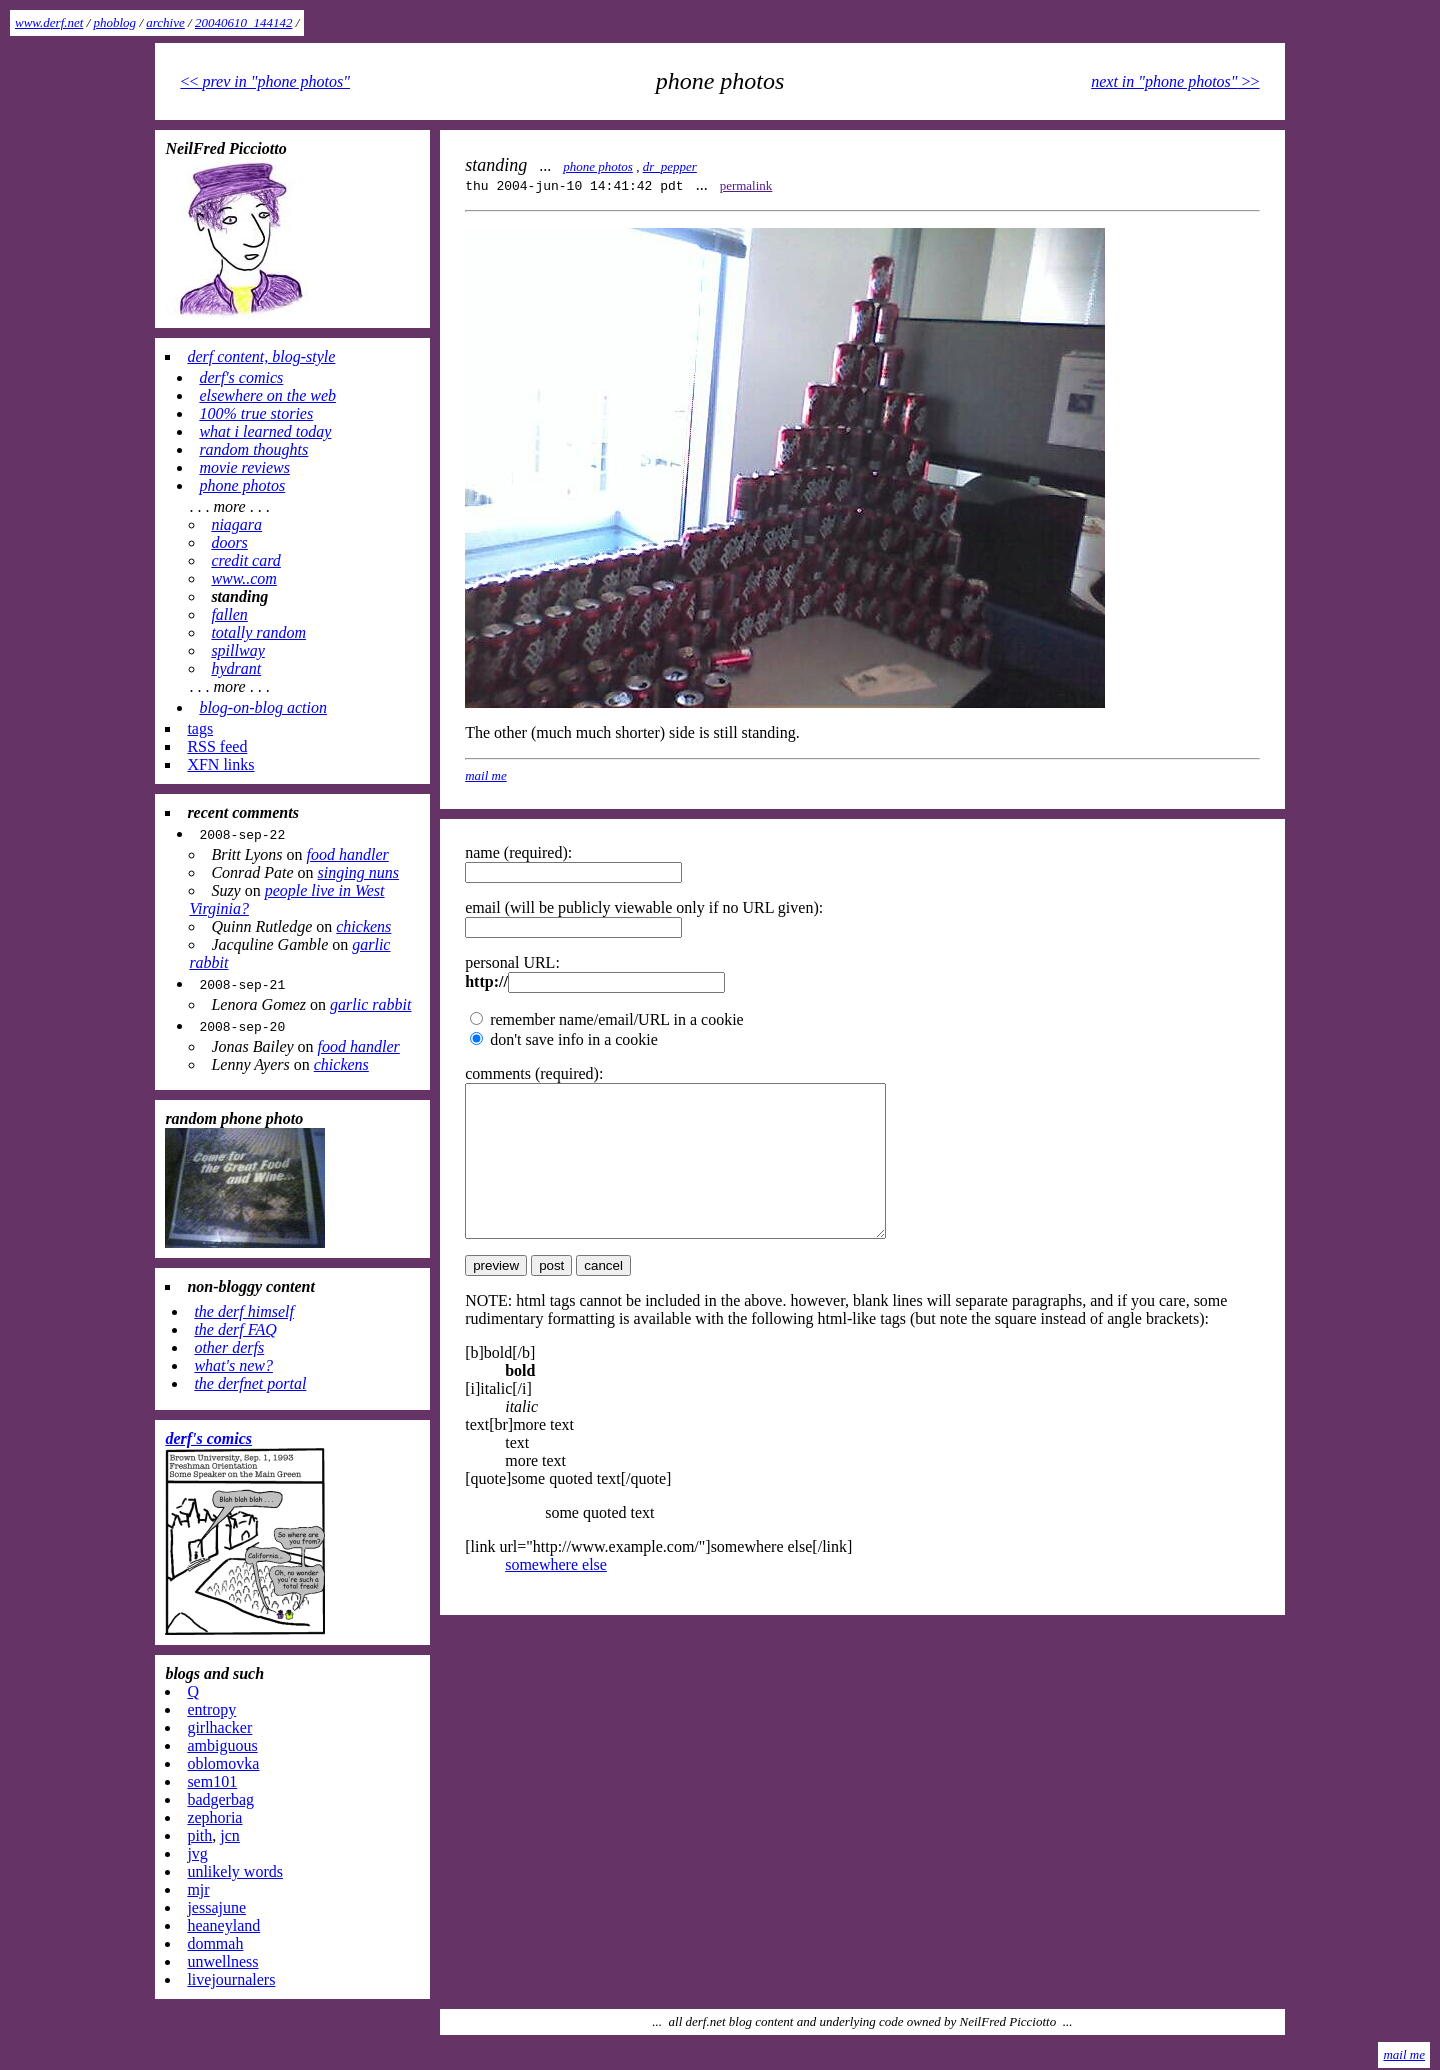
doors (229, 542)
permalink (746, 185)
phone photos (598, 166)
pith (199, 1835)
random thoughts (253, 449)
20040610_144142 (244, 22)
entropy (211, 1709)
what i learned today (265, 431)
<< (265, 81)
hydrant (236, 668)
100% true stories (256, 413)
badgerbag (220, 1799)
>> (1175, 81)
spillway (237, 650)
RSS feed (217, 746)
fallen (229, 614)
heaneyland (223, 1925)
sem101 (212, 1781)
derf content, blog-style (261, 356)
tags (200, 728)
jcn (230, 1835)
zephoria (214, 1817)
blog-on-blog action (263, 707)
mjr (198, 1889)
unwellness (222, 1961)
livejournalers (231, 1979)
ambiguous (222, 1745)
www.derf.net (49, 22)
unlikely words (235, 1871)
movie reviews (244, 467)
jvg (197, 1853)
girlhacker (219, 1727)
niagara (236, 524)
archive (165, 22)
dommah (215, 1943)
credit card (245, 560)
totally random (258, 632)
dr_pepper (670, 166)
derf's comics (241, 377)
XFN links (220, 764)
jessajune (216, 1907)
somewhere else (556, 1594)
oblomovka (223, 1763)
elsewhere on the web (267, 395)
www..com (243, 578)
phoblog (115, 22)
